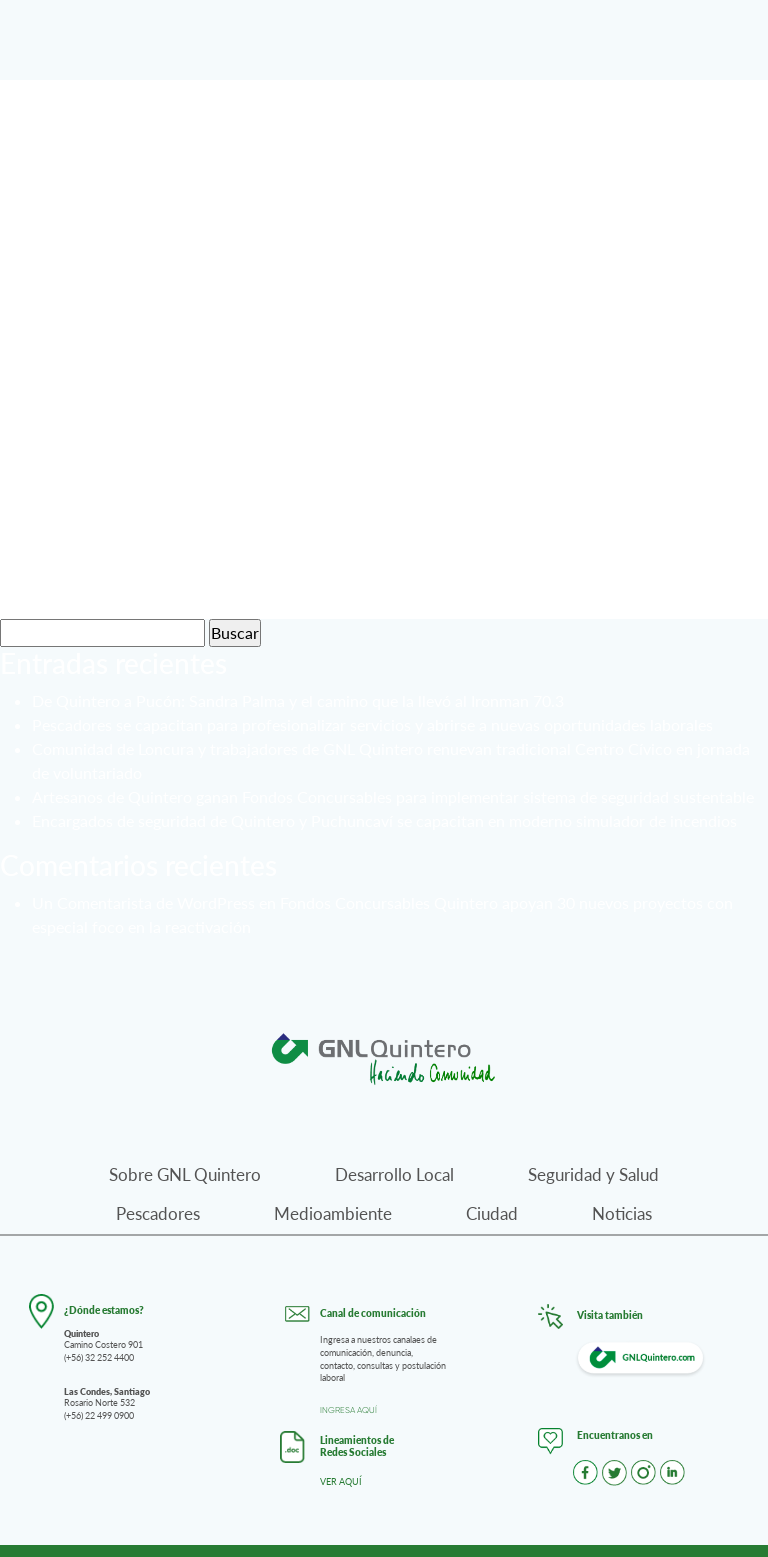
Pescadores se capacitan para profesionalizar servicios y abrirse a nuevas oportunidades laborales (372, 724)
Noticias (622, 1213)
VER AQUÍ (341, 1482)
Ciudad (492, 1213)
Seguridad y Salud (593, 1174)
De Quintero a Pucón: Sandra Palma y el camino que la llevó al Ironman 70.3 (298, 700)
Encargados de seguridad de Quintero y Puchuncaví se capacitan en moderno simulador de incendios (384, 820)
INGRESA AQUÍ (348, 1410)
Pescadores (158, 1213)
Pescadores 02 (163, 466)
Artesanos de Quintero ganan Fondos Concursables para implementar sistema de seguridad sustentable (393, 796)
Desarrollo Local (394, 1174)
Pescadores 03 (163, 358)
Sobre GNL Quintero (185, 1174)
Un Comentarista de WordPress (143, 902)
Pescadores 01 (163, 574)
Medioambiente (333, 1213)
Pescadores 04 (163, 142)
